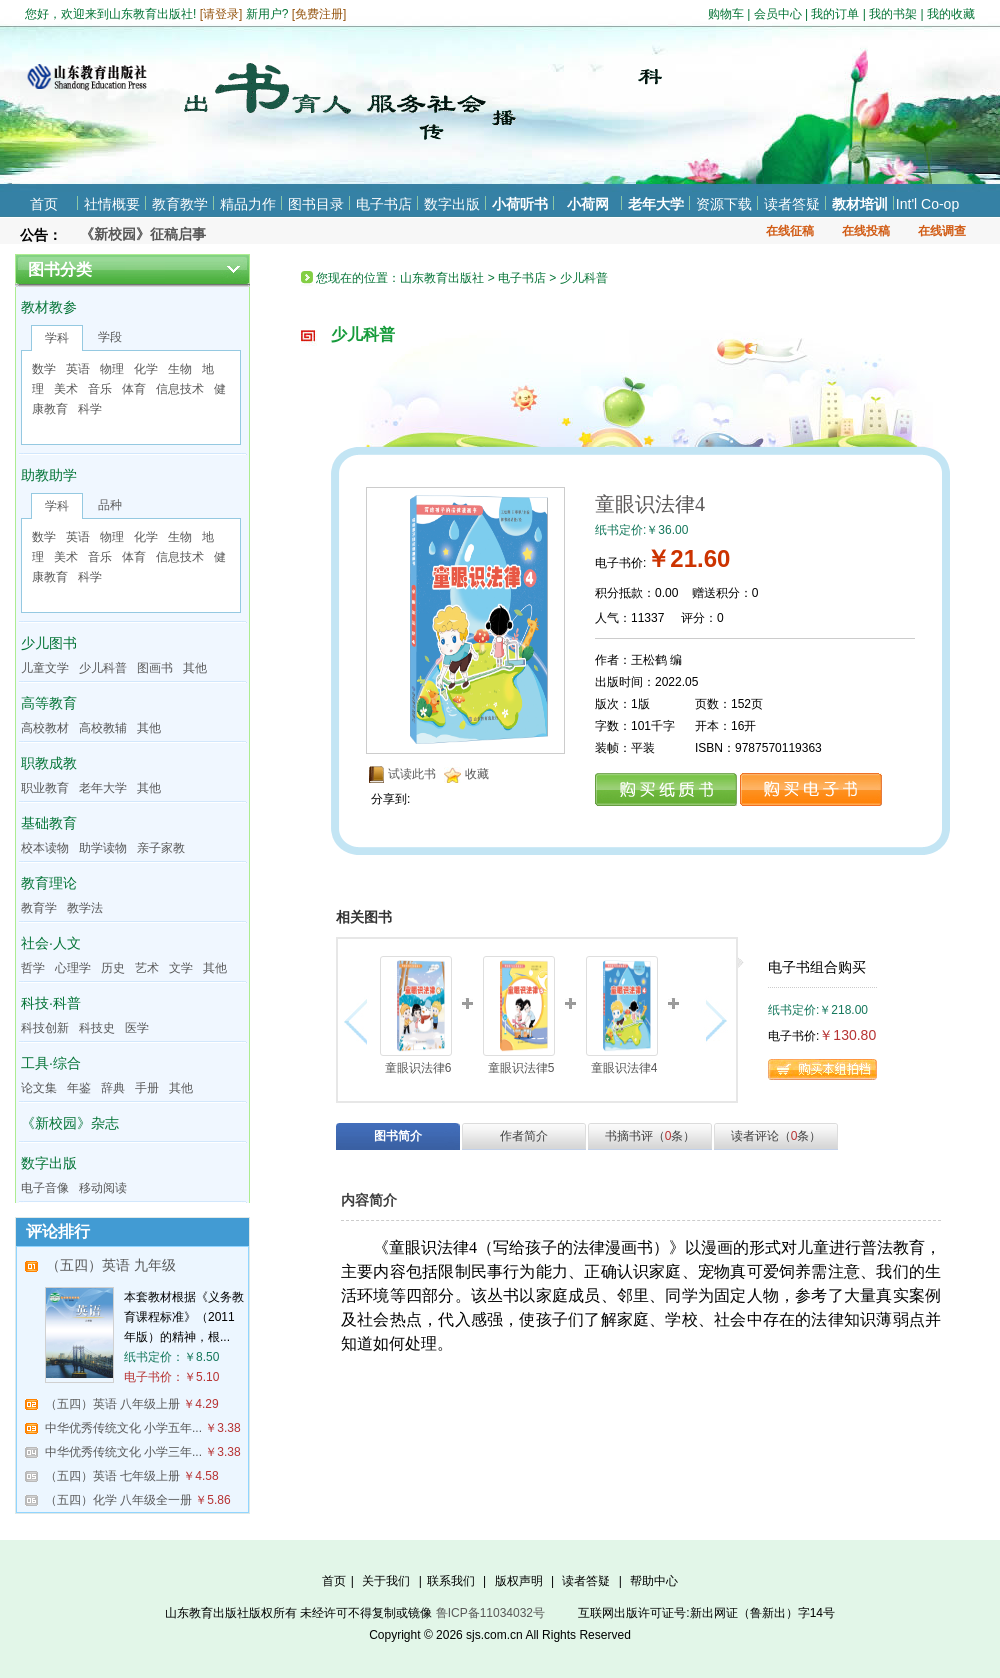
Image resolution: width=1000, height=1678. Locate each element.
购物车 (726, 14)
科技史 (97, 1028)
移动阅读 (103, 1188)
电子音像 (45, 1188)
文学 (181, 968)
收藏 (477, 774)
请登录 (221, 14)
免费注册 (319, 14)
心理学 (73, 968)
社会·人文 (51, 943)
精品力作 (248, 204)
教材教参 (49, 307)
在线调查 (942, 231)
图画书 (155, 668)
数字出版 (452, 204)
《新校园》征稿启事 (143, 234)
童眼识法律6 (418, 1068)
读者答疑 (792, 204)
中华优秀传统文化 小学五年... (123, 1428)
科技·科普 (51, 1003)
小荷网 (588, 204)
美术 (66, 389)
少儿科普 (103, 668)
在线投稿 (866, 231)
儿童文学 (45, 668)
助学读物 (103, 848)
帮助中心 (654, 1581)
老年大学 (656, 204)
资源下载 (724, 204)
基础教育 (49, 823)
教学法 (85, 908)
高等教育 (49, 703)
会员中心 (778, 14)
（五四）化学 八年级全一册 (118, 1500)
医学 (137, 1028)
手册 (147, 1088)
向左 (360, 1021)
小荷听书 (520, 204)
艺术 (147, 968)
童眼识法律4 (624, 1068)
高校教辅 (103, 728)
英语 (78, 369)
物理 (112, 369)
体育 (134, 389)
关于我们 (386, 1581)
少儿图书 (49, 643)
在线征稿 (790, 231)
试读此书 (412, 774)
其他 (195, 668)
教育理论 (49, 883)
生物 (180, 369)
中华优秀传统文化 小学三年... (123, 1452)
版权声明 (519, 1581)
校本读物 (45, 848)
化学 (146, 369)
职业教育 (45, 788)
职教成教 (49, 763)
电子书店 (384, 204)
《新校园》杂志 (70, 1123)
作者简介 (524, 1136)
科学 (90, 409)
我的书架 (893, 14)
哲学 (33, 968)
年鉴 (79, 1088)
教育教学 (180, 204)
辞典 (113, 1088)
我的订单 (835, 14)
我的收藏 (951, 14)
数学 (44, 369)
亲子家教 (161, 848)
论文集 (39, 1088)
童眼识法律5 (521, 1068)
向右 (713, 1021)
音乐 (100, 389)
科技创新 (45, 1028)
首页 (44, 204)
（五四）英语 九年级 (111, 1265)
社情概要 (112, 204)
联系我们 (451, 1581)
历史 (113, 968)
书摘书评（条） (650, 1136)
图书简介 (398, 1136)
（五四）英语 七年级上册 (112, 1476)
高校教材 (45, 728)
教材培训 (860, 204)
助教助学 (49, 475)
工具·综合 (51, 1063)
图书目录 (316, 204)
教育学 (39, 908)
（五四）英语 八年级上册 (112, 1404)
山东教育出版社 (442, 278)
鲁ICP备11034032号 (490, 1613)
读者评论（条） (776, 1136)
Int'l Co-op (927, 204)
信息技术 (180, 389)
